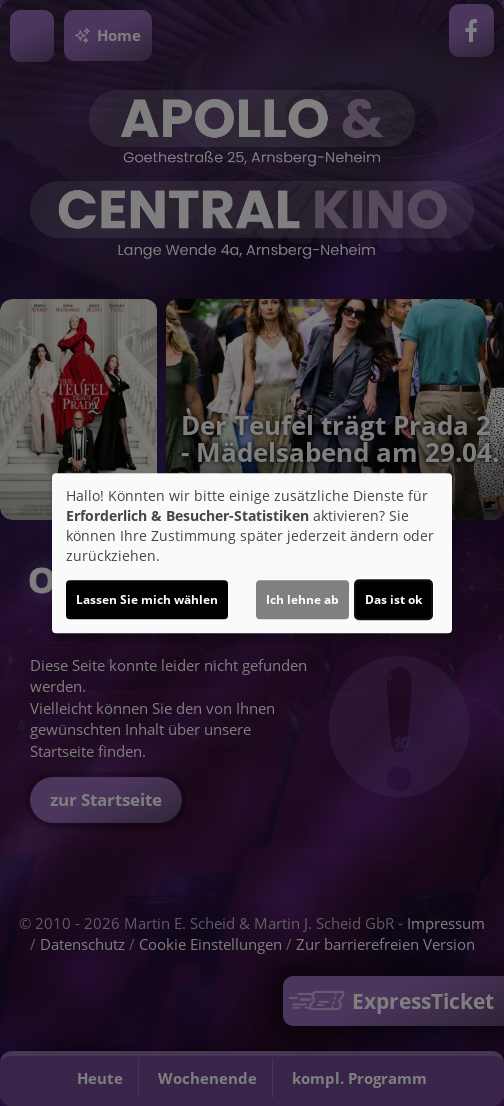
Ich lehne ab (302, 599)
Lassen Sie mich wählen (147, 599)
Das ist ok (393, 599)
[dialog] (252, 553)
